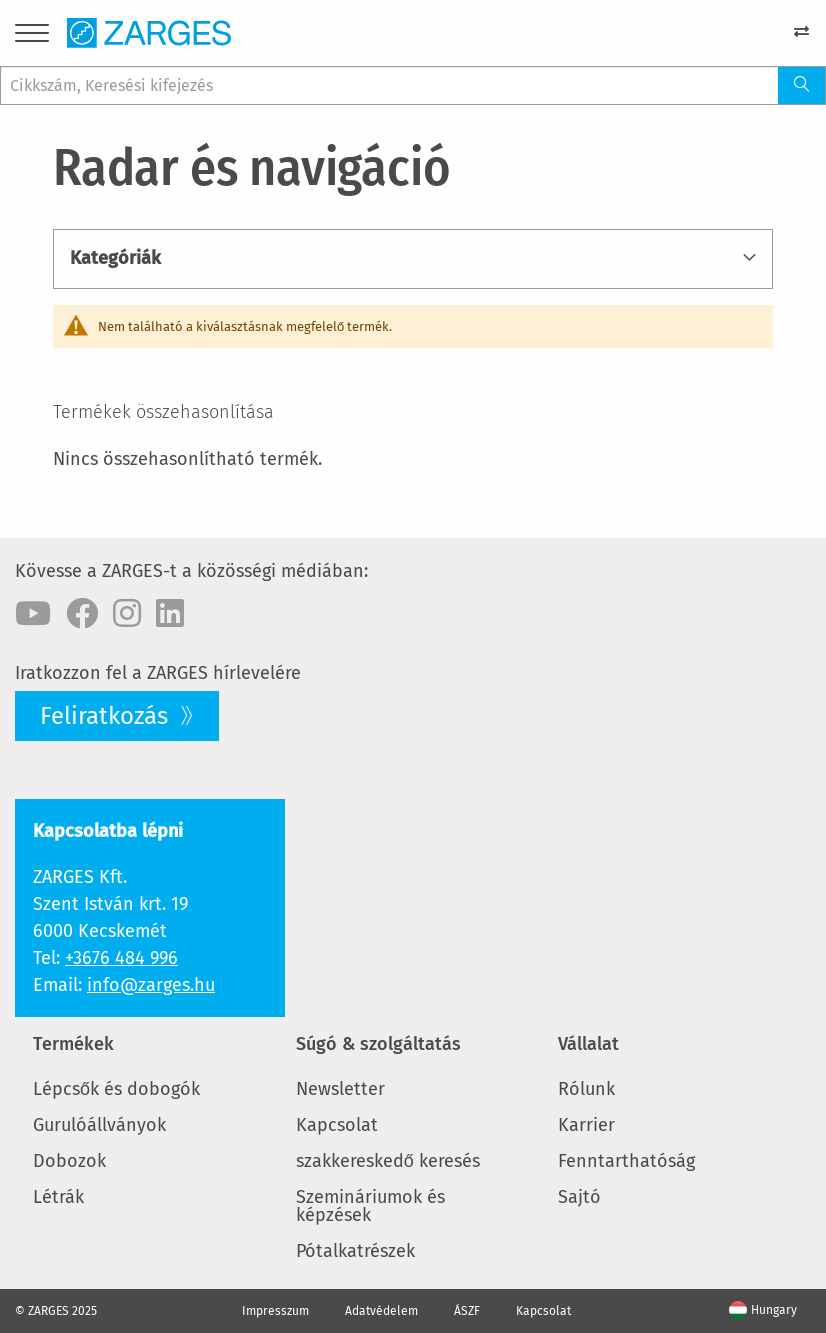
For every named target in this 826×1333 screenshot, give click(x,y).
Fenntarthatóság (626, 1161)
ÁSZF (467, 1311)
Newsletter (340, 1089)
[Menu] (32, 36)
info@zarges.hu (151, 985)
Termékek (73, 1044)
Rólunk (586, 1089)
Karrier (586, 1125)
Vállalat (588, 1044)
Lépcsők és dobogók (116, 1089)
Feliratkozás (107, 716)
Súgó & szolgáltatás (378, 1044)
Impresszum (275, 1311)
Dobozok (69, 1161)
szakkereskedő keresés (388, 1161)
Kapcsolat (337, 1125)
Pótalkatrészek (355, 1251)
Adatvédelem (381, 1311)
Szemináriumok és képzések (370, 1206)
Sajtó (579, 1197)
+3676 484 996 (121, 958)
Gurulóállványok (99, 1125)
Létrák (58, 1197)
